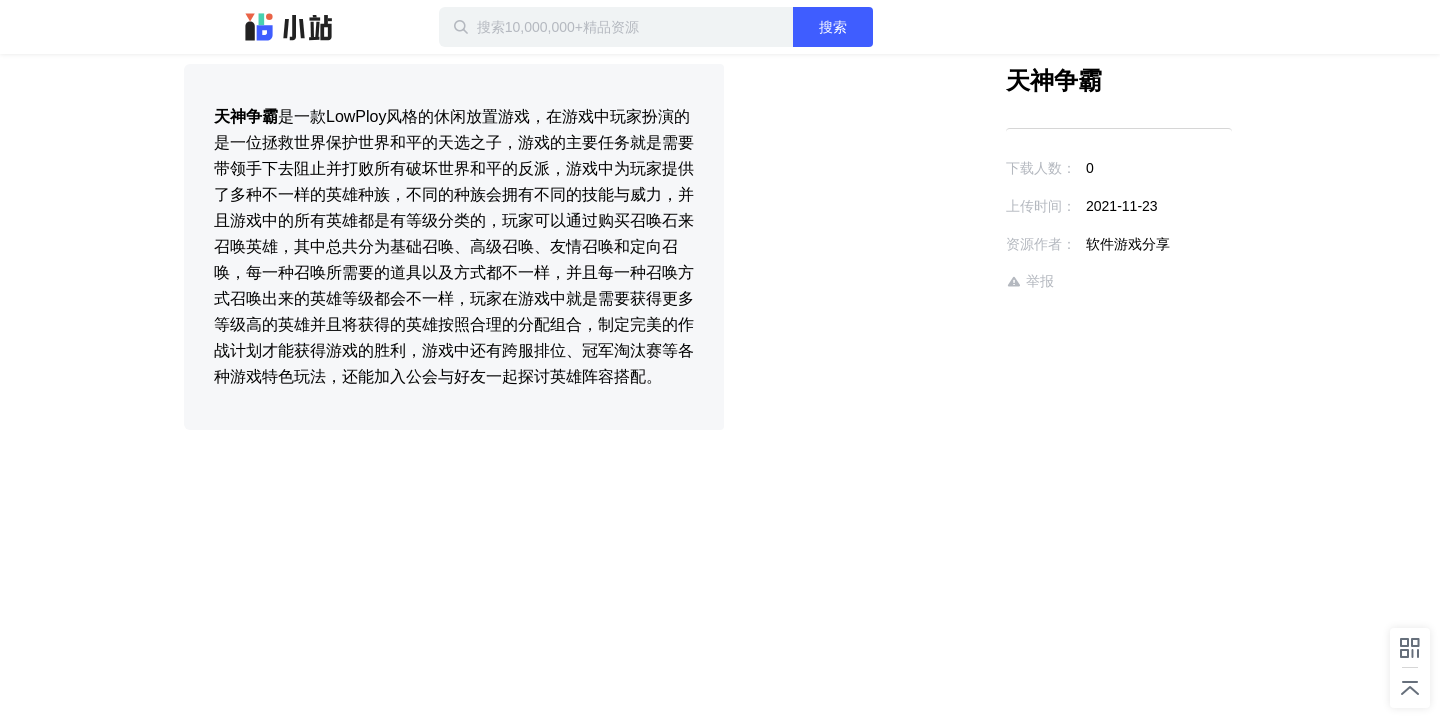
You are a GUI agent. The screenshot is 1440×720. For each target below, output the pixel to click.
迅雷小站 (289, 27)
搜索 (897, 27)
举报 (972, 281)
